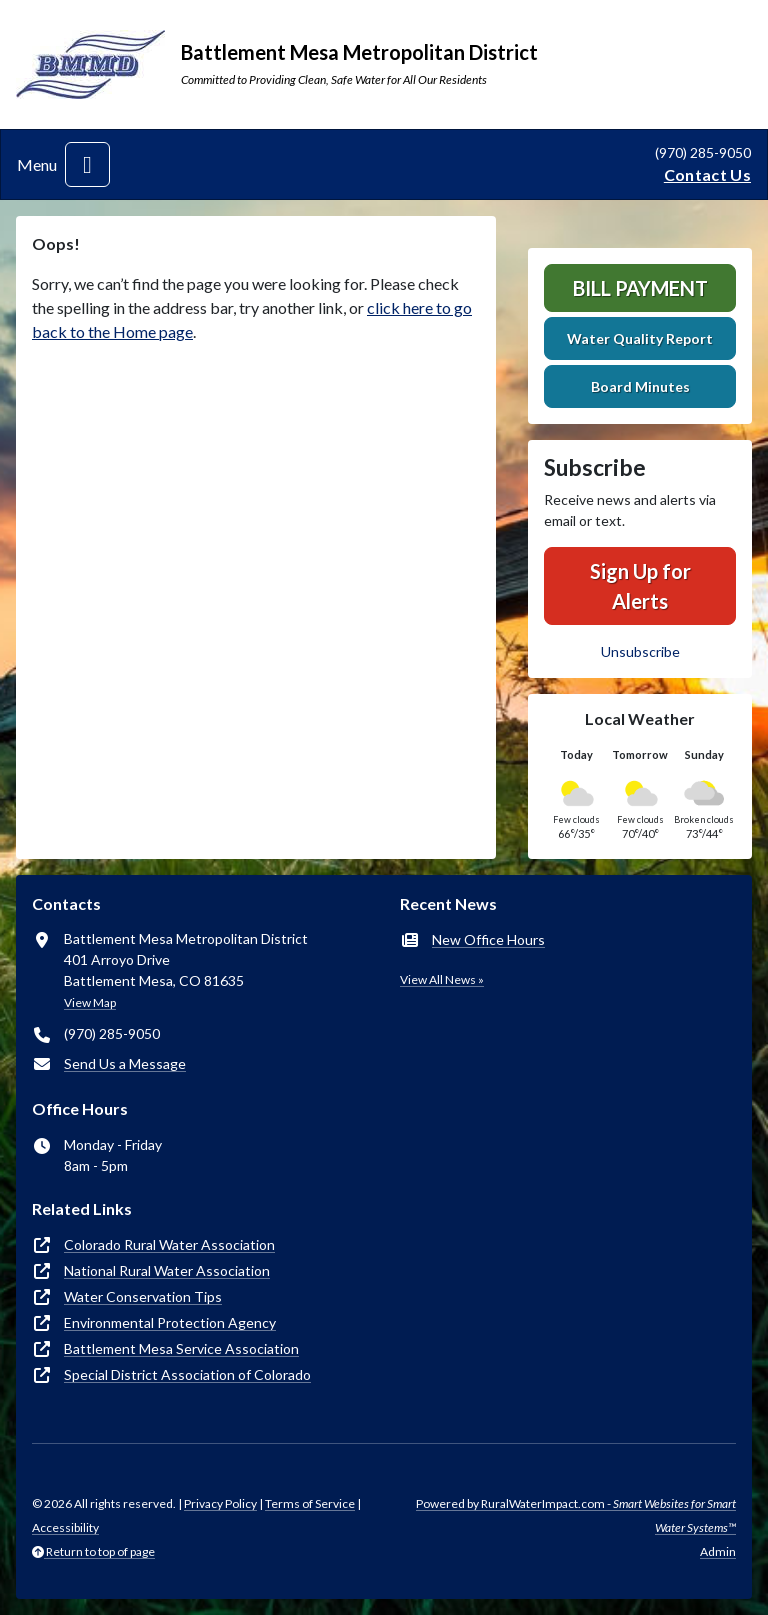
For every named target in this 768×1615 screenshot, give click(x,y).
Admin (718, 1551)
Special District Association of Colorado (187, 1374)
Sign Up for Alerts (640, 586)
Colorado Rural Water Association (169, 1244)
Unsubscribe (640, 651)
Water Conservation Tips (143, 1296)
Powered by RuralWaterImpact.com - (576, 1515)
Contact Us (707, 174)
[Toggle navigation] (87, 164)
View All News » (442, 979)
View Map (90, 1002)
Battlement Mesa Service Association (181, 1348)
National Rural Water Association (167, 1270)
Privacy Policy (220, 1503)
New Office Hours (488, 939)
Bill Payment (640, 288)
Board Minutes (640, 386)
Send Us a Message (125, 1063)
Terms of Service (310, 1503)
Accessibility (65, 1527)
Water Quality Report (640, 338)
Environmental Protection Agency (170, 1322)
